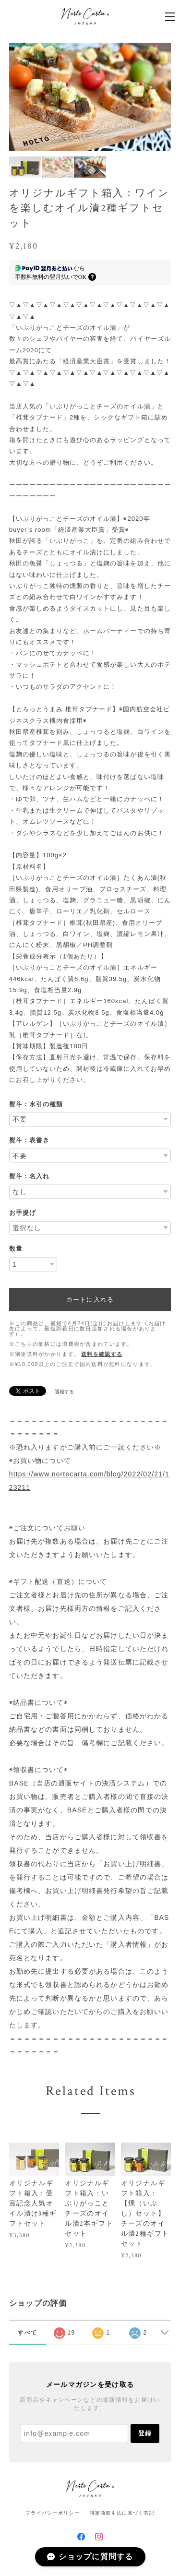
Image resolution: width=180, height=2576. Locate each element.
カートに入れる (89, 1299)
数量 (16, 1248)
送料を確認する (101, 1354)
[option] (92, 97)
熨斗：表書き (29, 1140)
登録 (145, 2433)
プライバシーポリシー (52, 2513)
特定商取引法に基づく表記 (122, 2513)
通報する (64, 1391)
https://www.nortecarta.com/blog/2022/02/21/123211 (89, 1480)
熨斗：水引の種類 (36, 1104)
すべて (27, 2332)
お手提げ (22, 1212)
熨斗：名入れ (29, 1176)
